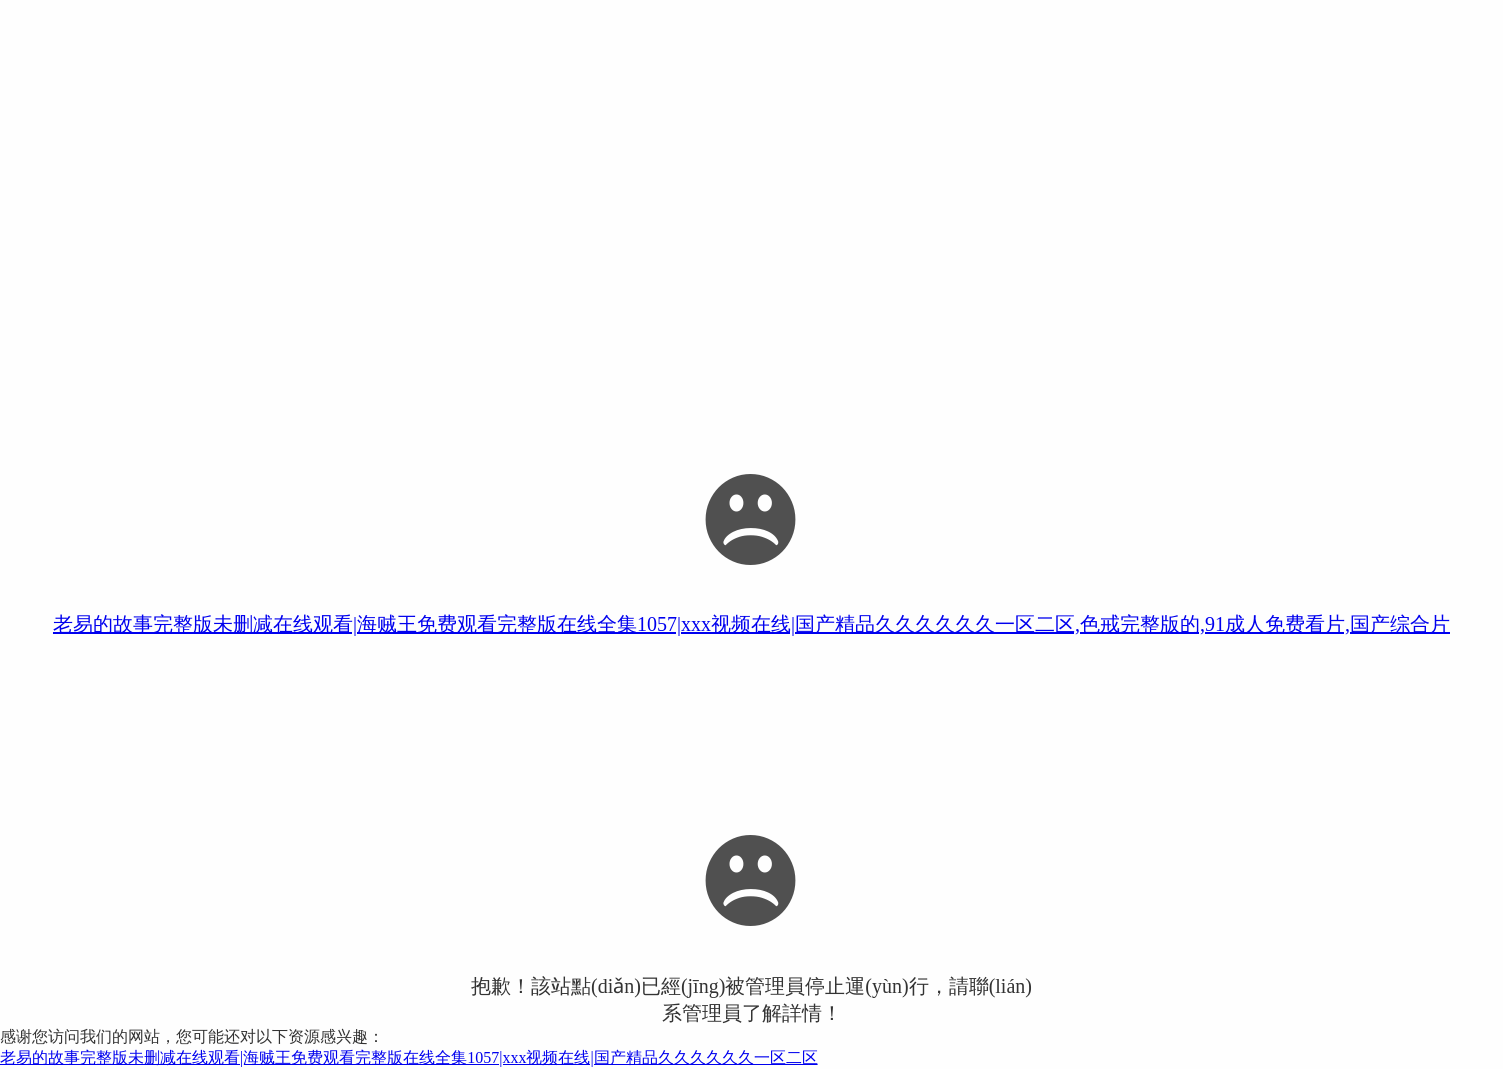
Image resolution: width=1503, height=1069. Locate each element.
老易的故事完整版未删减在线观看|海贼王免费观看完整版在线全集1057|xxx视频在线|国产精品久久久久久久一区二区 (409, 1057)
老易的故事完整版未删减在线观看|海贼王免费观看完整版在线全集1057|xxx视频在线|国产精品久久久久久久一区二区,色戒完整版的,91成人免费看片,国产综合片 (751, 624)
